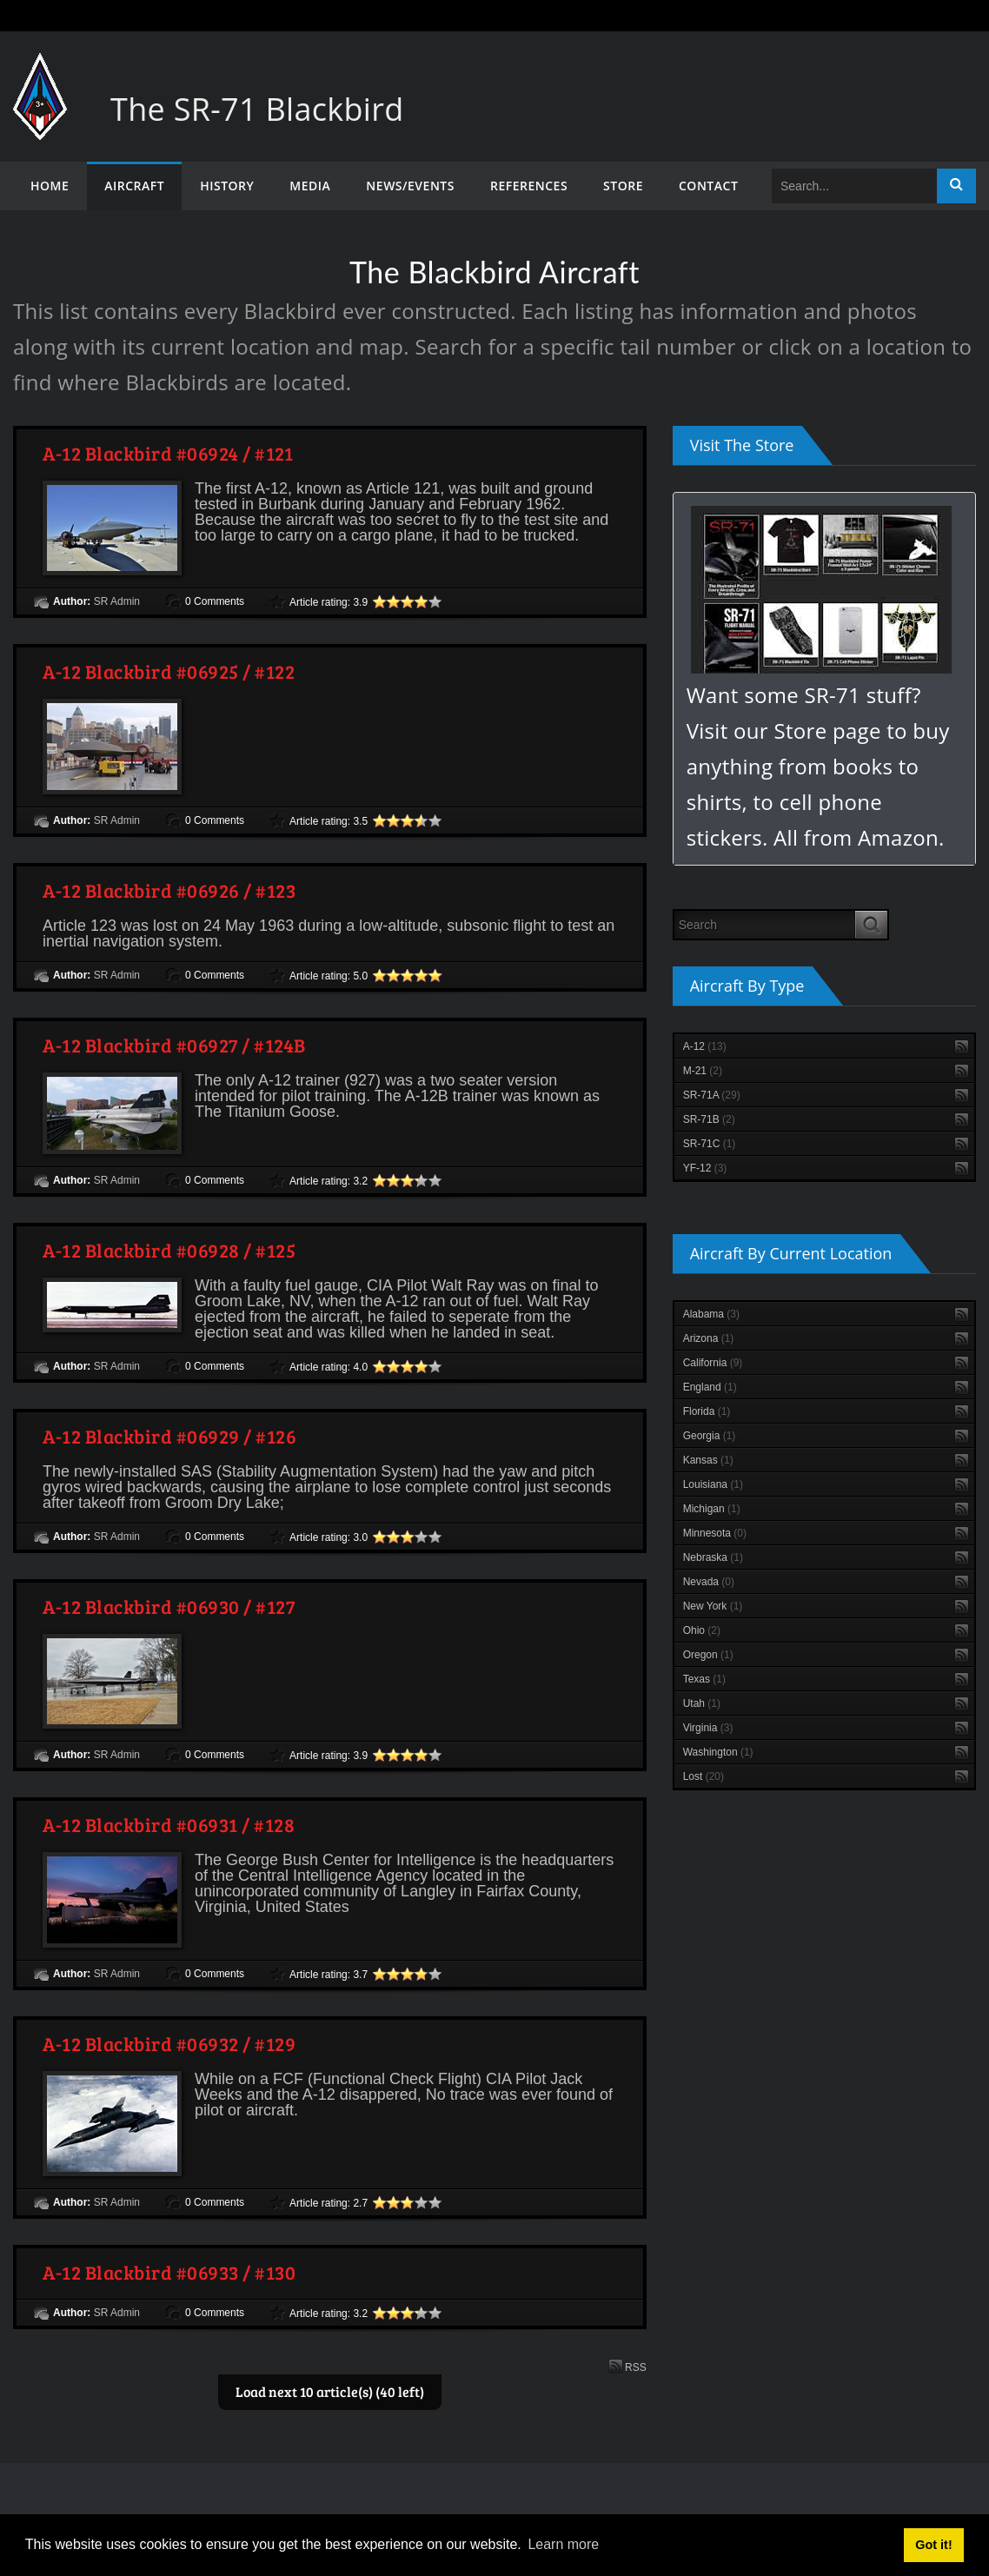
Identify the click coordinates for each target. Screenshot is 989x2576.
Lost (703, 1776)
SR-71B (709, 1119)
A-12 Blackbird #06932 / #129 (169, 2043)
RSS (627, 2366)
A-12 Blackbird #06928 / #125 (169, 1250)
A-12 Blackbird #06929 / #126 (169, 1436)
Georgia (709, 1436)
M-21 (702, 1071)
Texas (704, 1679)
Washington (718, 1752)
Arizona (708, 1338)
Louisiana (713, 1484)
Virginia (708, 1728)
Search (956, 186)
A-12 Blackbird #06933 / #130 (169, 2272)
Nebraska (713, 1557)
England (710, 1387)
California (713, 1363)
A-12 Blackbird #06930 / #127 (169, 1606)
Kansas (708, 1460)
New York (713, 1606)
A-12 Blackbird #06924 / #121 (168, 453)
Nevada (708, 1582)
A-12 (705, 1046)
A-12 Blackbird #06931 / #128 (169, 1824)
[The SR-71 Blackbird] (40, 70)
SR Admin (117, 601)
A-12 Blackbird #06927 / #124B (174, 1045)
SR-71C (709, 1144)
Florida (707, 1411)
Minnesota (715, 1533)
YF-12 (705, 1168)
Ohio (701, 1630)
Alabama (711, 1314)
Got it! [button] (933, 2545)
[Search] (854, 186)
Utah (701, 1703)
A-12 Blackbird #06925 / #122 (169, 671)
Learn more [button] (563, 2544)
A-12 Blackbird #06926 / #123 (169, 890)
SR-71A (711, 1095)
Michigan (711, 1509)
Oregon (708, 1655)
